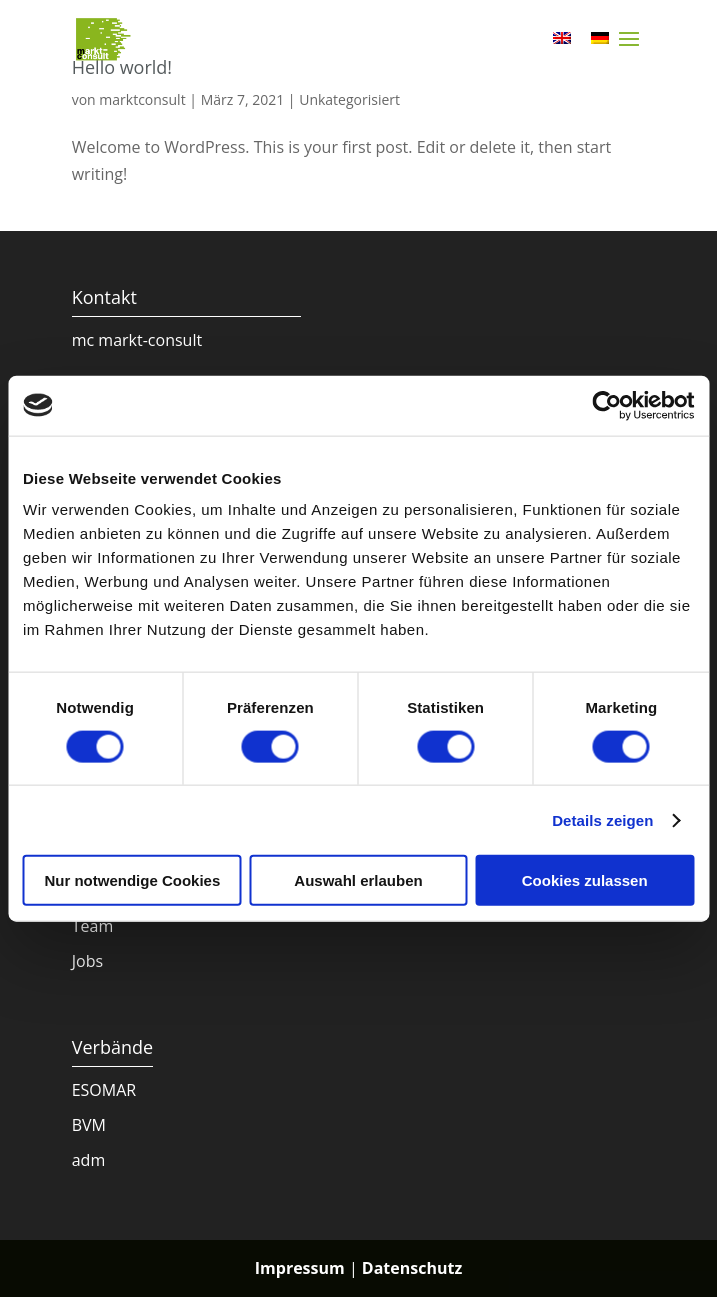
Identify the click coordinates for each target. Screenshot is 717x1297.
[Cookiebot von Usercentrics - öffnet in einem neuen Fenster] (606, 405)
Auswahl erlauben (358, 880)
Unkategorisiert (349, 99)
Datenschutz (412, 1268)
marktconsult (142, 99)
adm (89, 1160)
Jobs (87, 961)
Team (93, 926)
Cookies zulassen (585, 880)
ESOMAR (104, 1090)
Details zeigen (602, 819)
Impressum (300, 1268)
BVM (89, 1125)
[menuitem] (562, 36)
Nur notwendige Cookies (132, 880)
